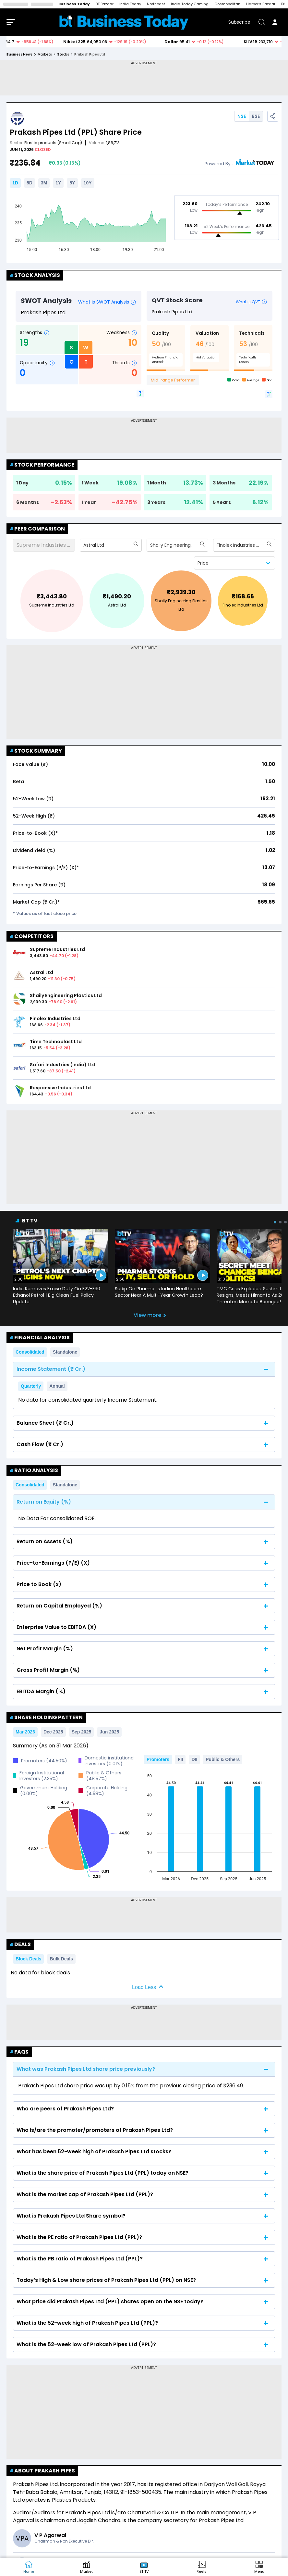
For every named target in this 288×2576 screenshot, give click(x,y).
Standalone (65, 1352)
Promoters (158, 1759)
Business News (19, 54)
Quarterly (31, 1386)
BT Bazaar (105, 3)
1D (15, 182)
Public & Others (223, 1759)
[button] (259, 2567)
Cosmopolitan (227, 3)
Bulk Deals (61, 1958)
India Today (130, 3)
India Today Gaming (190, 3)
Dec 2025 (53, 1731)
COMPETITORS (32, 936)
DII (194, 1759)
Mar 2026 (25, 1731)
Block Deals (28, 1958)
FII (180, 1759)
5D (29, 182)
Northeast (156, 3)
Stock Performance (42, 465)
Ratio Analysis (34, 1470)
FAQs (19, 2052)
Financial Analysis (40, 1337)
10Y (88, 182)
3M (44, 182)
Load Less (144, 1987)
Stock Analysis (35, 275)
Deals (20, 1944)
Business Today (74, 3)
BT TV (30, 1220)
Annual (57, 1386)
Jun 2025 (109, 1731)
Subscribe (239, 22)
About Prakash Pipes (42, 2470)
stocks (63, 54)
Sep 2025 (81, 1731)
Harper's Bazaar (260, 3)
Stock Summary (36, 751)
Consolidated (30, 1352)
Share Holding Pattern (46, 1717)
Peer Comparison (37, 528)
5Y (72, 182)
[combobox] (84, 545)
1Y (58, 182)
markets (45, 54)
